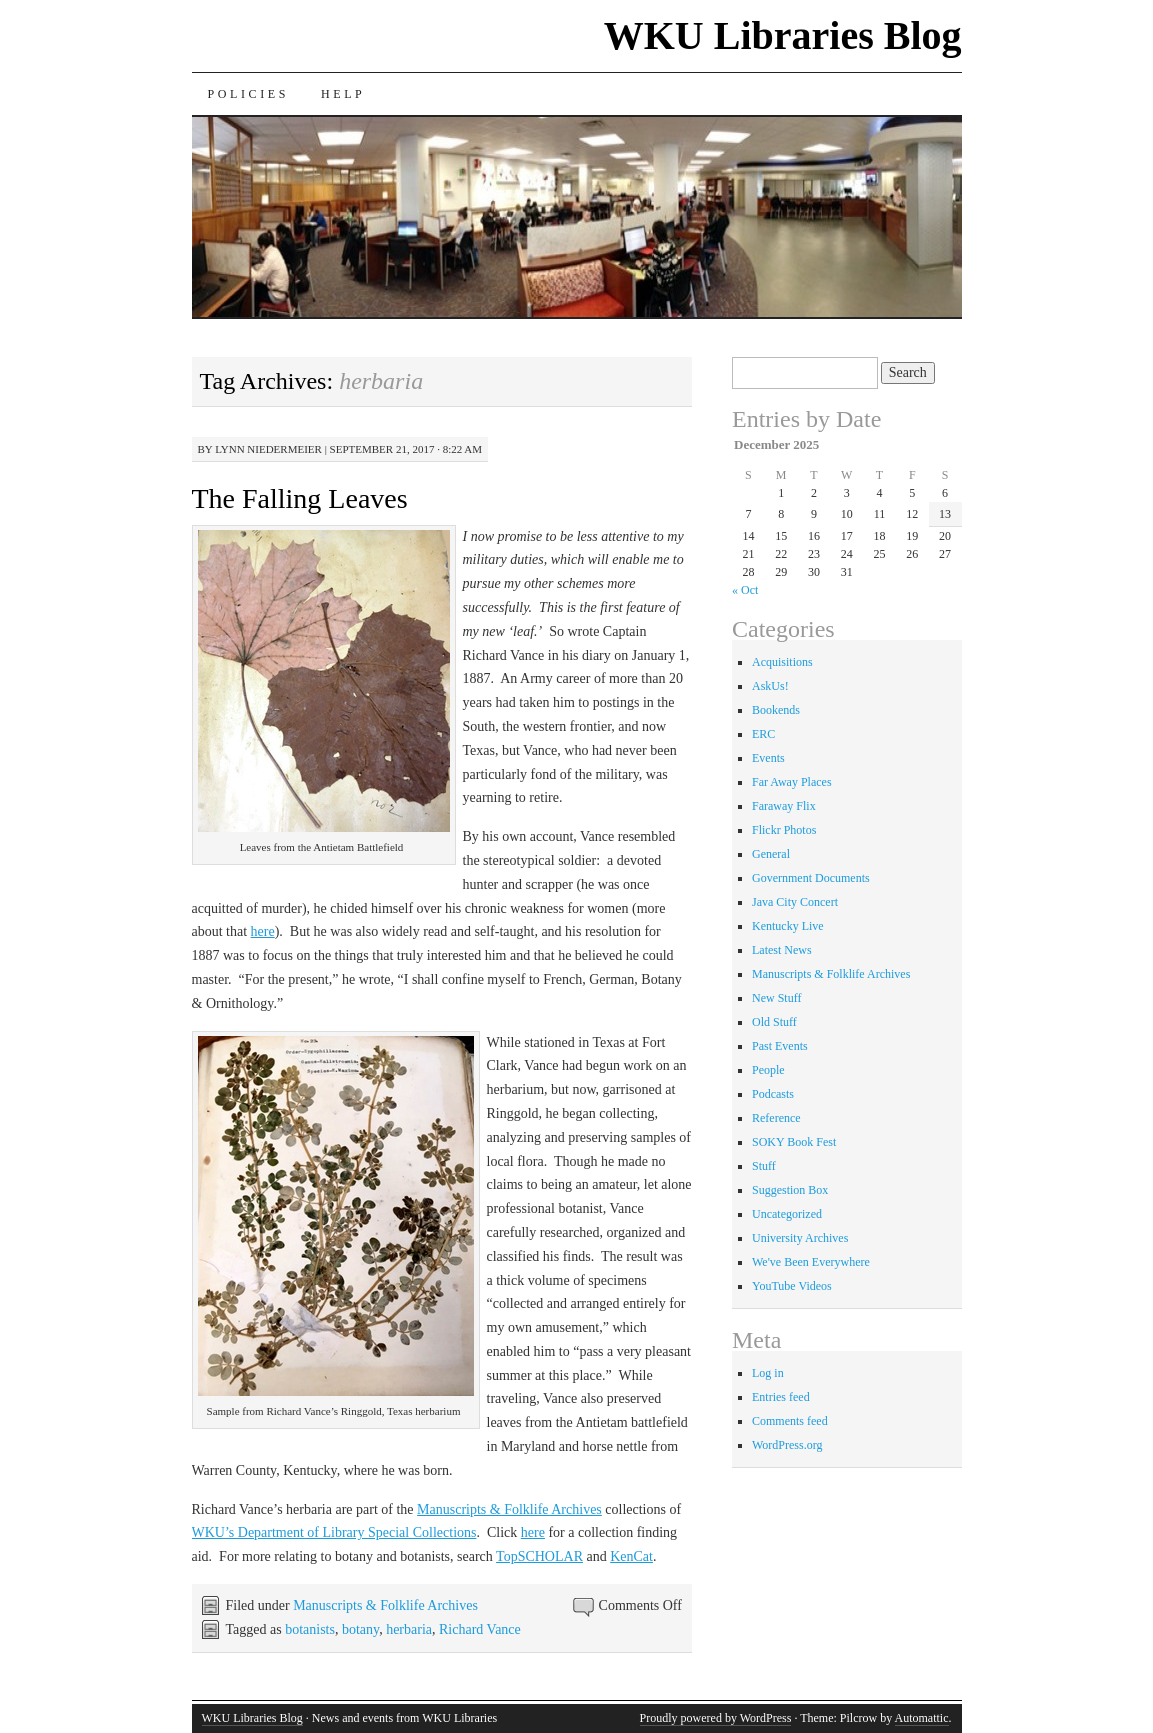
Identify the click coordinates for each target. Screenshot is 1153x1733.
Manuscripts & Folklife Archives (509, 1509)
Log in (768, 1373)
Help (343, 94)
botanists (310, 1629)
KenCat (631, 1556)
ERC (763, 734)
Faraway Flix (784, 806)
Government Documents (811, 878)
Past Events (780, 1046)
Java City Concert (795, 902)
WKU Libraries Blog (783, 35)
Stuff (764, 1166)
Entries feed (781, 1397)
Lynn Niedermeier (268, 449)
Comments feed (790, 1421)
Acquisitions (782, 662)
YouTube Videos (792, 1286)
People (768, 1070)
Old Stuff (774, 1022)
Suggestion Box (790, 1190)
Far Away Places (792, 782)
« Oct (745, 590)
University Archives (800, 1238)
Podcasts (773, 1094)
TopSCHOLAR (539, 1556)
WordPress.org (787, 1445)
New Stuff (776, 998)
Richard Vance (480, 1629)
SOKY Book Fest (794, 1142)
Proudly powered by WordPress (716, 1718)
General (771, 854)
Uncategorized (787, 1214)
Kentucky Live (788, 926)
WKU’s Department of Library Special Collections (334, 1532)
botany (360, 1629)
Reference (776, 1118)
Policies (248, 94)
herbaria (409, 1629)
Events (768, 758)
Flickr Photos (784, 830)
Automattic (922, 1718)
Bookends (776, 710)
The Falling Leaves (300, 498)
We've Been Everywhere (811, 1262)
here (263, 931)
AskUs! (770, 686)
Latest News (782, 950)
